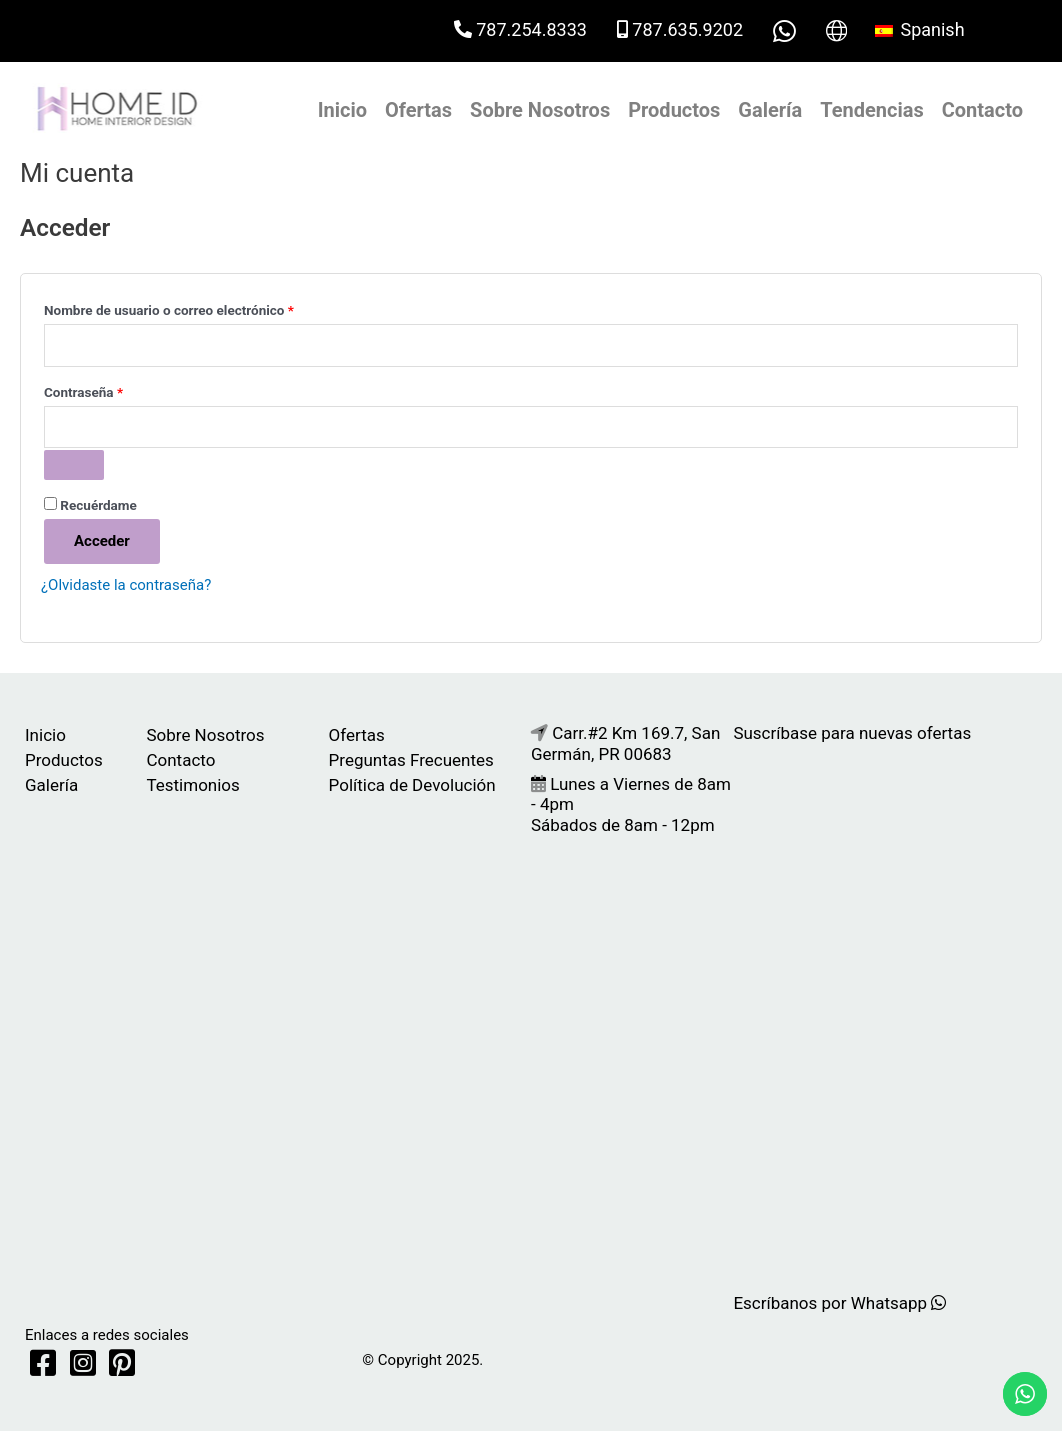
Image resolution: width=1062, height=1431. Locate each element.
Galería (770, 110)
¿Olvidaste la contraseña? (126, 585)
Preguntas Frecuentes (411, 760)
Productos (674, 110)
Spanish (920, 29)
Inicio (342, 110)
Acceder (102, 541)
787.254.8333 (520, 29)
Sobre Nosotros (540, 110)
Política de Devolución (412, 785)
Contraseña (116, 389)
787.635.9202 (680, 29)
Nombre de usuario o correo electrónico (202, 307)
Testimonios (192, 785)
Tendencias (871, 110)
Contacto (982, 110)
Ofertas (418, 110)
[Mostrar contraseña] (74, 465)
